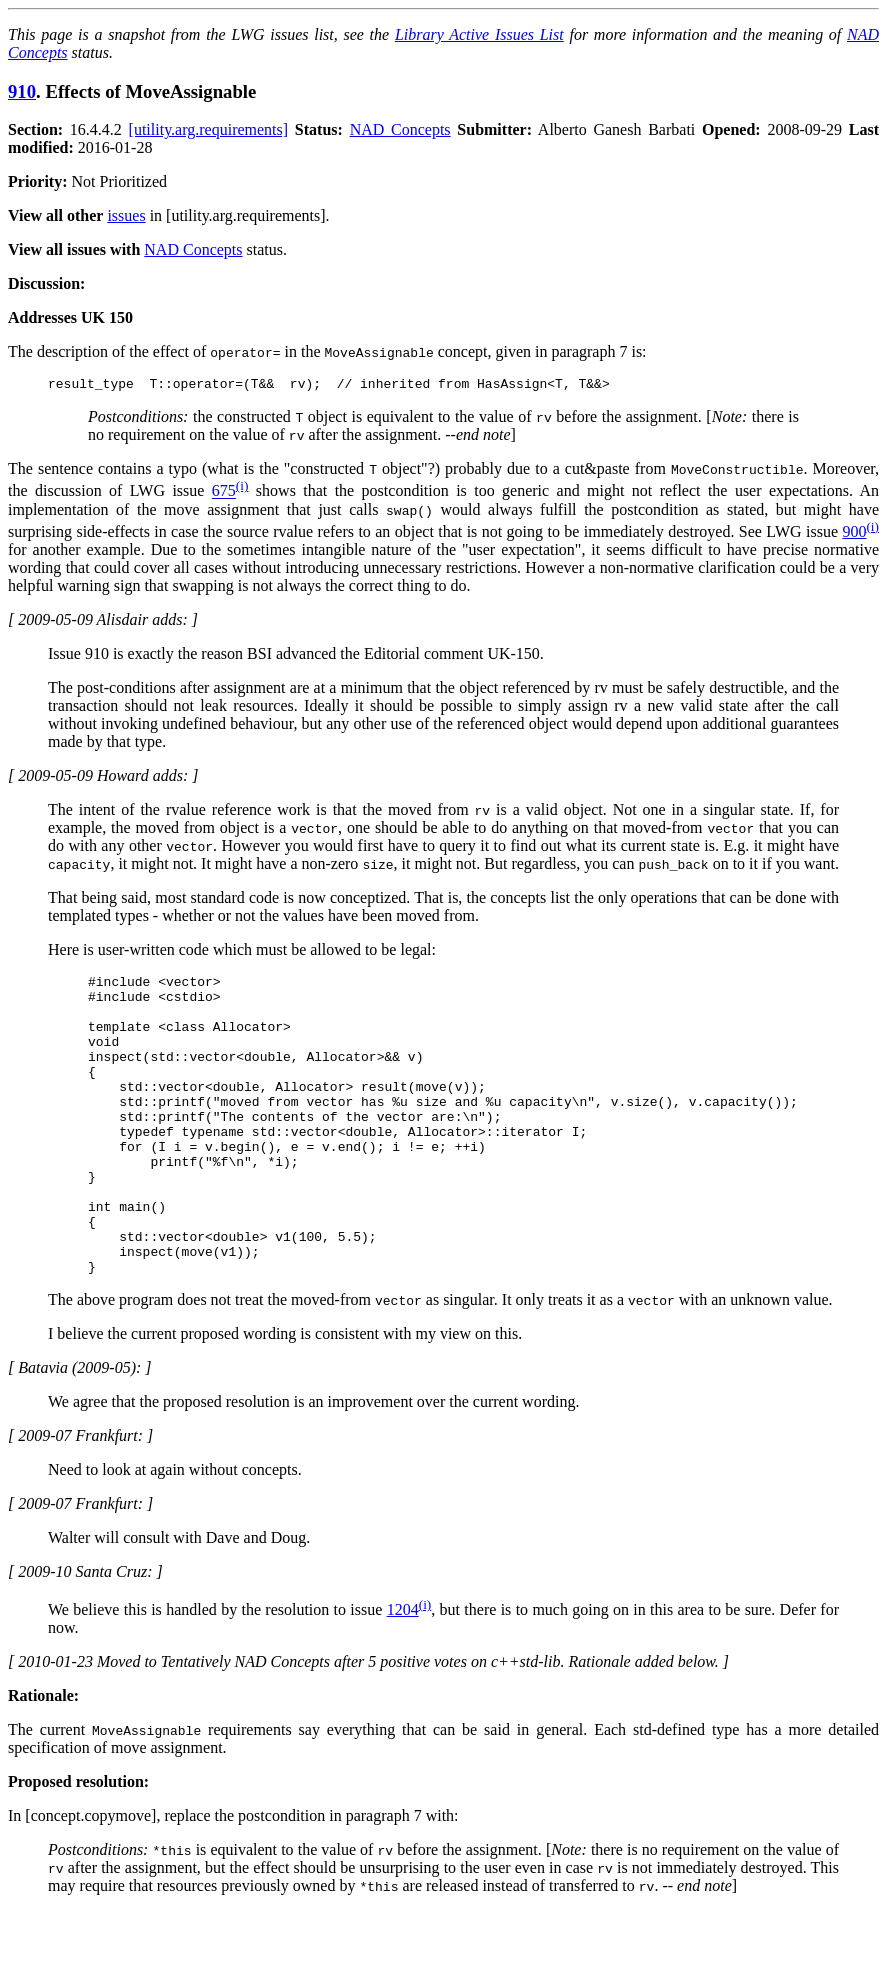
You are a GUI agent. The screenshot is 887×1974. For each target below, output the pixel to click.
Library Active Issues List (479, 34)
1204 (403, 1672)
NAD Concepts (400, 129)
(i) (242, 488)
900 (854, 534)
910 (22, 91)
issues (126, 215)
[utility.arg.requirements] (209, 129)
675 (224, 494)
